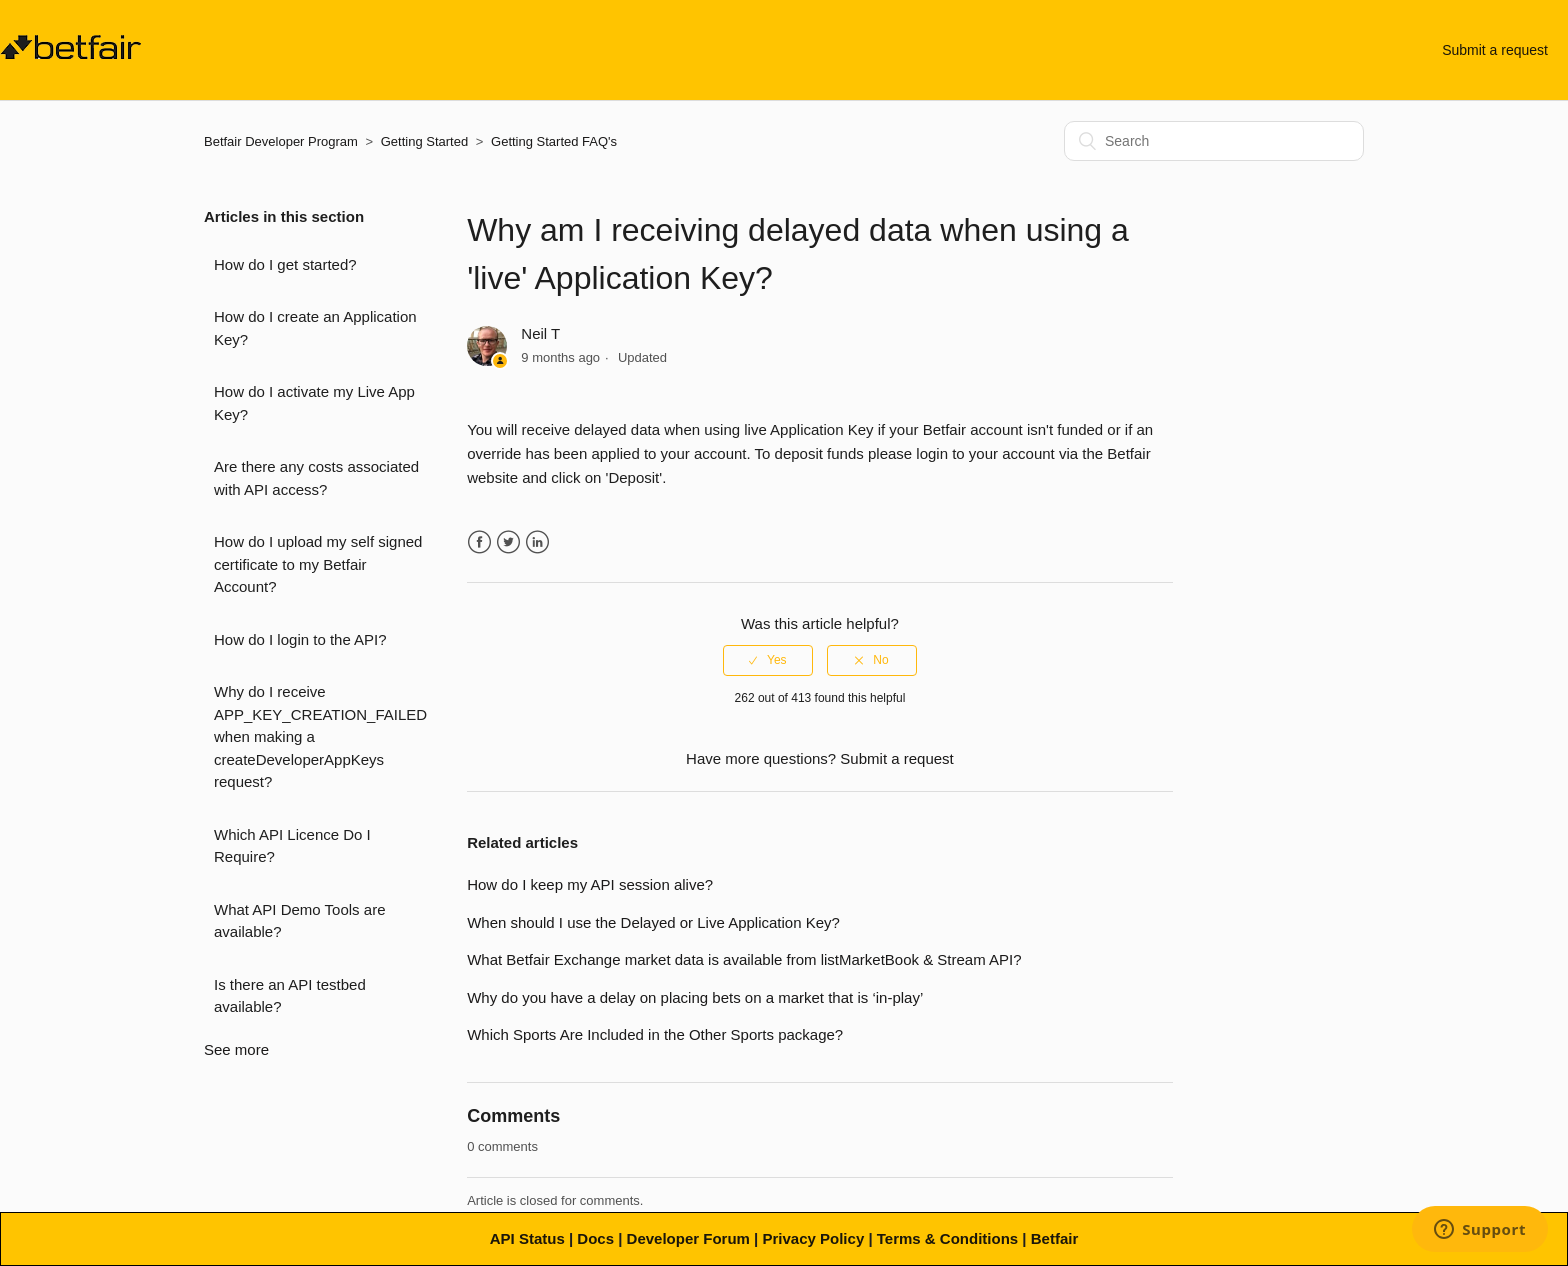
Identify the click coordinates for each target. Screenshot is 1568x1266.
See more (236, 1049)
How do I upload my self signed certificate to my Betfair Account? (318, 564)
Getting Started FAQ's (554, 141)
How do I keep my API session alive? (590, 884)
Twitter (508, 542)
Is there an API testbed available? (290, 996)
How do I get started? (285, 264)
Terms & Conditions (947, 1238)
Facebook (479, 542)
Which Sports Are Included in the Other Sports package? (655, 1034)
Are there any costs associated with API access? (316, 478)
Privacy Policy (813, 1238)
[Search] (1214, 141)
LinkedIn (537, 542)
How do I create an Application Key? (315, 328)
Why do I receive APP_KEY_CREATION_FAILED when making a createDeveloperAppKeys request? (320, 736)
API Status (527, 1238)
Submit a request (1495, 50)
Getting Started (424, 141)
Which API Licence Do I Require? (292, 846)
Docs (595, 1238)
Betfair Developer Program (281, 141)
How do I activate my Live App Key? (314, 403)
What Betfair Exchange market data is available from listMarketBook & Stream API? (744, 959)
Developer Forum (688, 1238)
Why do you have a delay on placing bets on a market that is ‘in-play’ (695, 997)
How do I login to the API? (300, 639)
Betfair (1055, 1238)
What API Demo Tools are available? (299, 921)
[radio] (768, 660)
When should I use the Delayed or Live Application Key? (653, 922)
